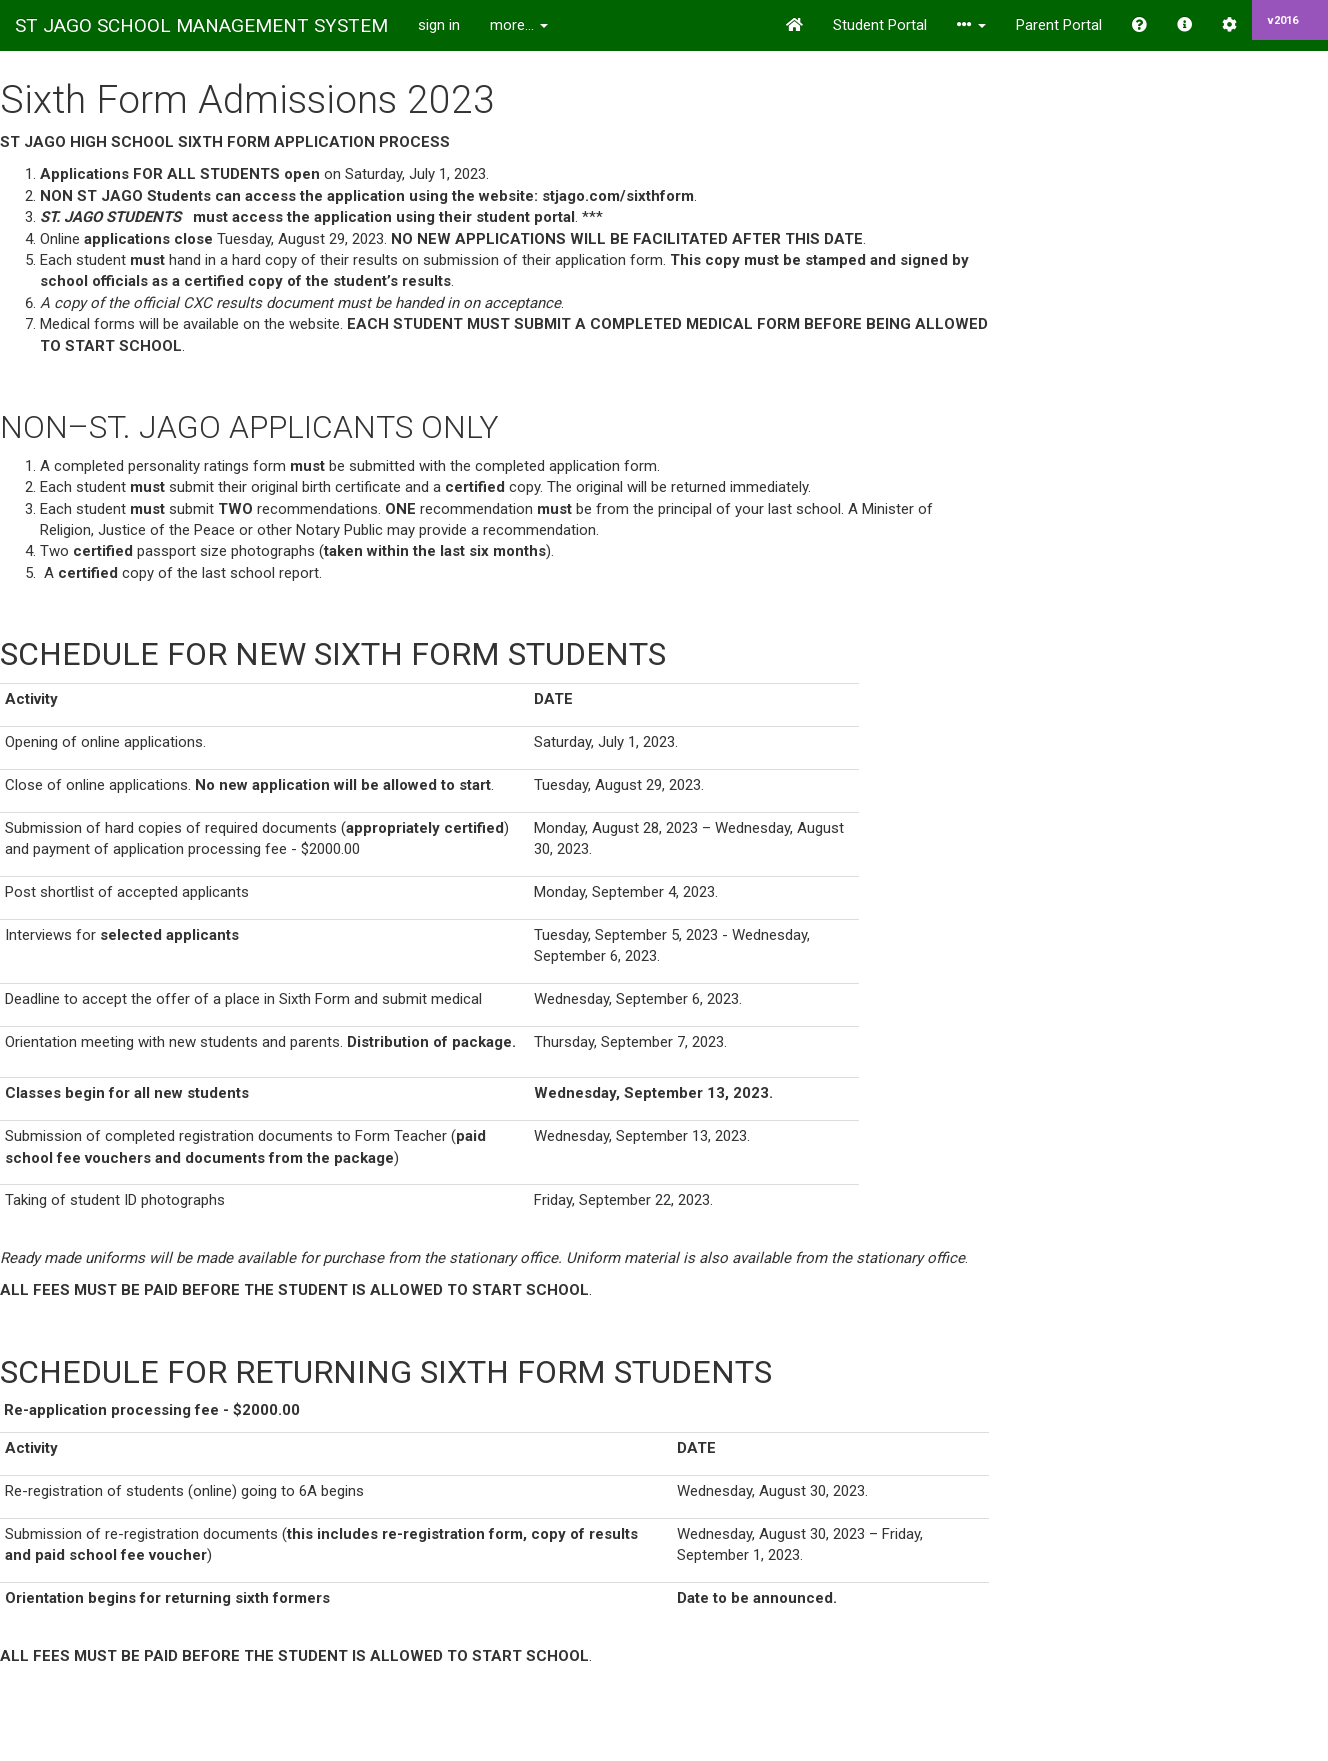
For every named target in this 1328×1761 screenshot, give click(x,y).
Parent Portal (1059, 25)
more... (519, 25)
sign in (439, 25)
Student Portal (880, 25)
